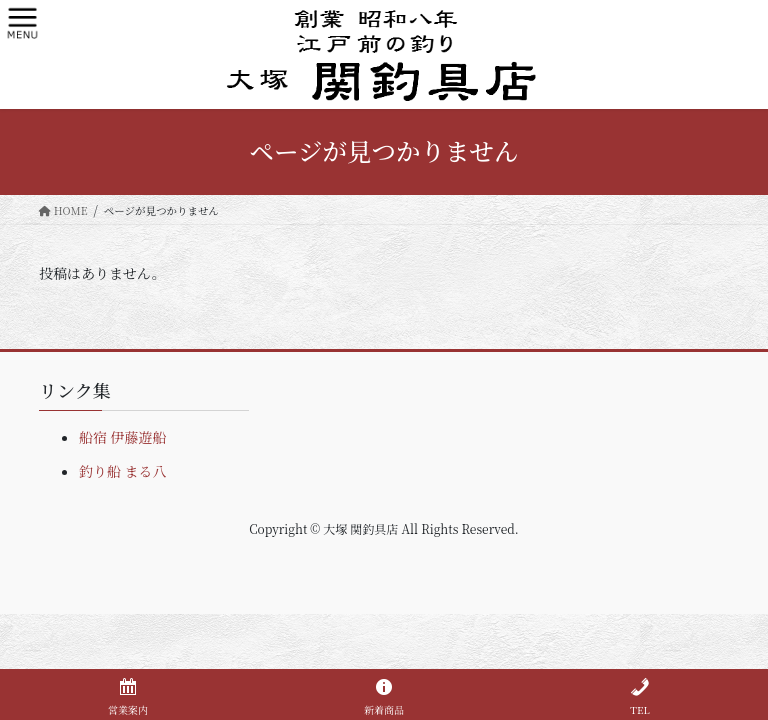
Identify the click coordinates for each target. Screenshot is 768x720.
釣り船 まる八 (123, 471)
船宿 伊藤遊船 (123, 437)
